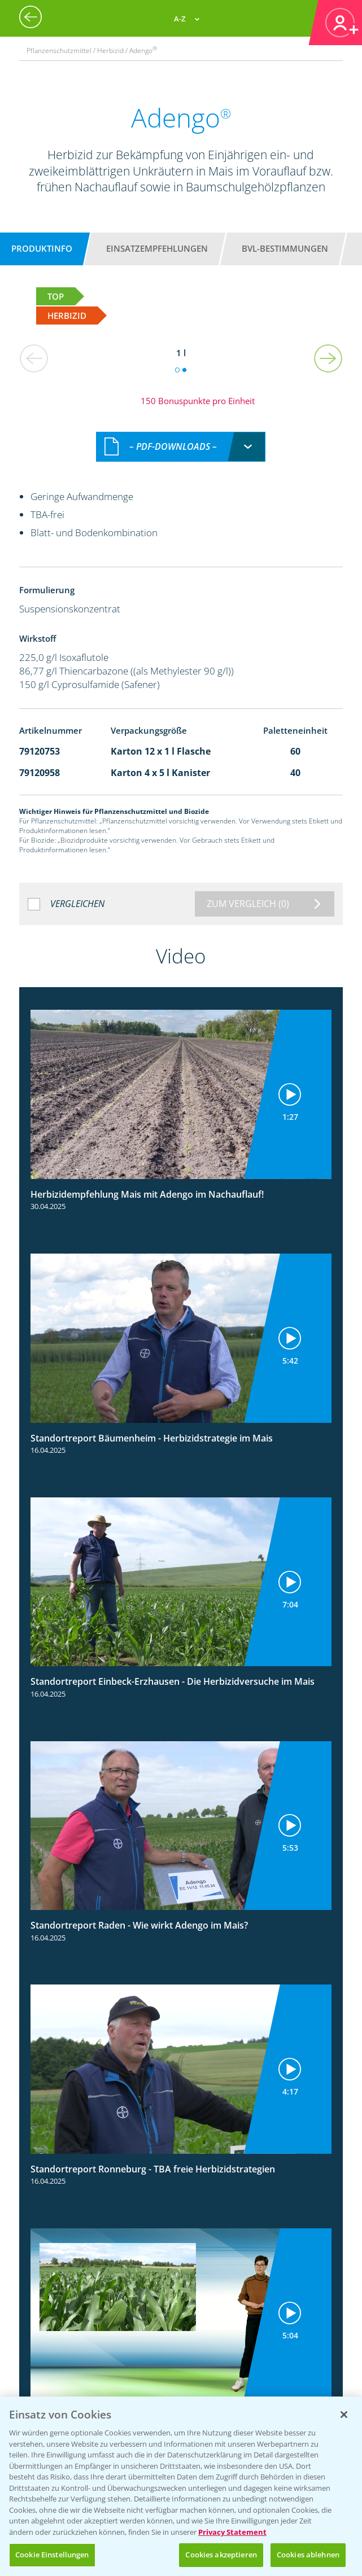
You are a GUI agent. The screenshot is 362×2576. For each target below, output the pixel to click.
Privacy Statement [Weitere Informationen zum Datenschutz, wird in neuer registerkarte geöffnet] (232, 2532)
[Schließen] (344, 2414)
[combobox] (180, 447)
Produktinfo (41, 248)
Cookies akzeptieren (220, 2554)
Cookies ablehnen (308, 2554)
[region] (181, 2486)
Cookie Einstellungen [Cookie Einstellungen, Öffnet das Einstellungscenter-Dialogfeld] (52, 2554)
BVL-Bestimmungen (285, 248)
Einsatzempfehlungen (157, 248)
